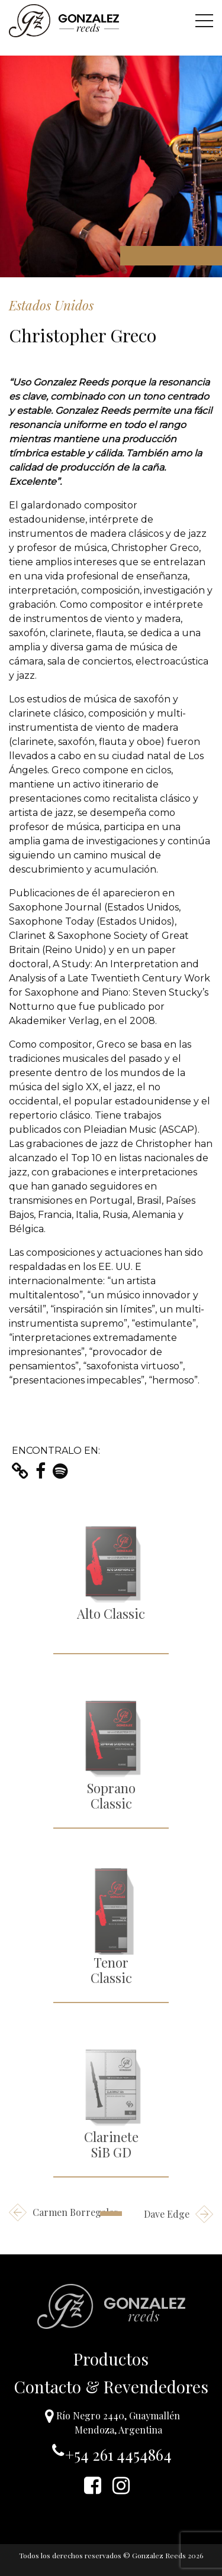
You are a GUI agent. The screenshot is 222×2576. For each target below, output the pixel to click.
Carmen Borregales (63, 2212)
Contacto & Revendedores (111, 2386)
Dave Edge (178, 2214)
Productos (111, 2359)
